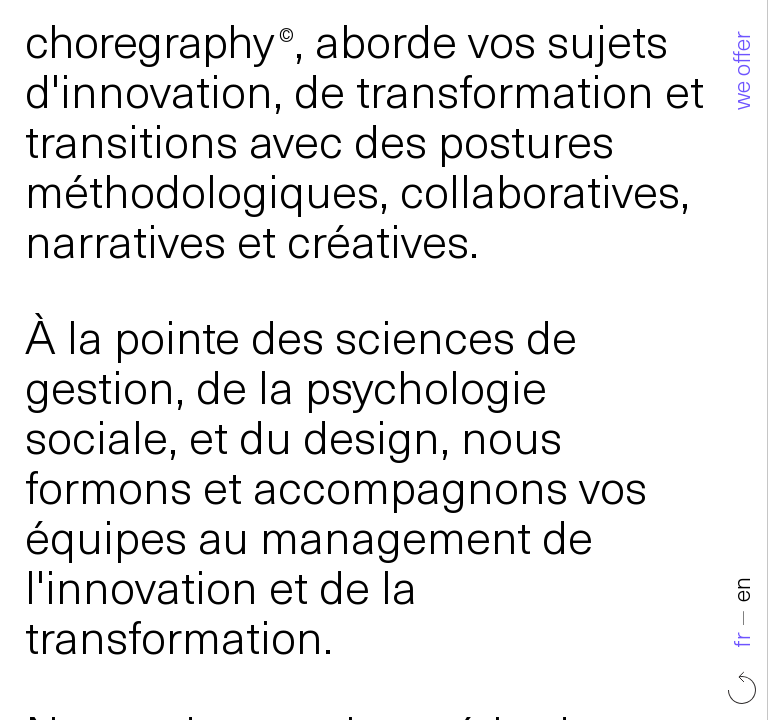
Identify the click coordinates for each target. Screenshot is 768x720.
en (591, 590)
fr (591, 640)
